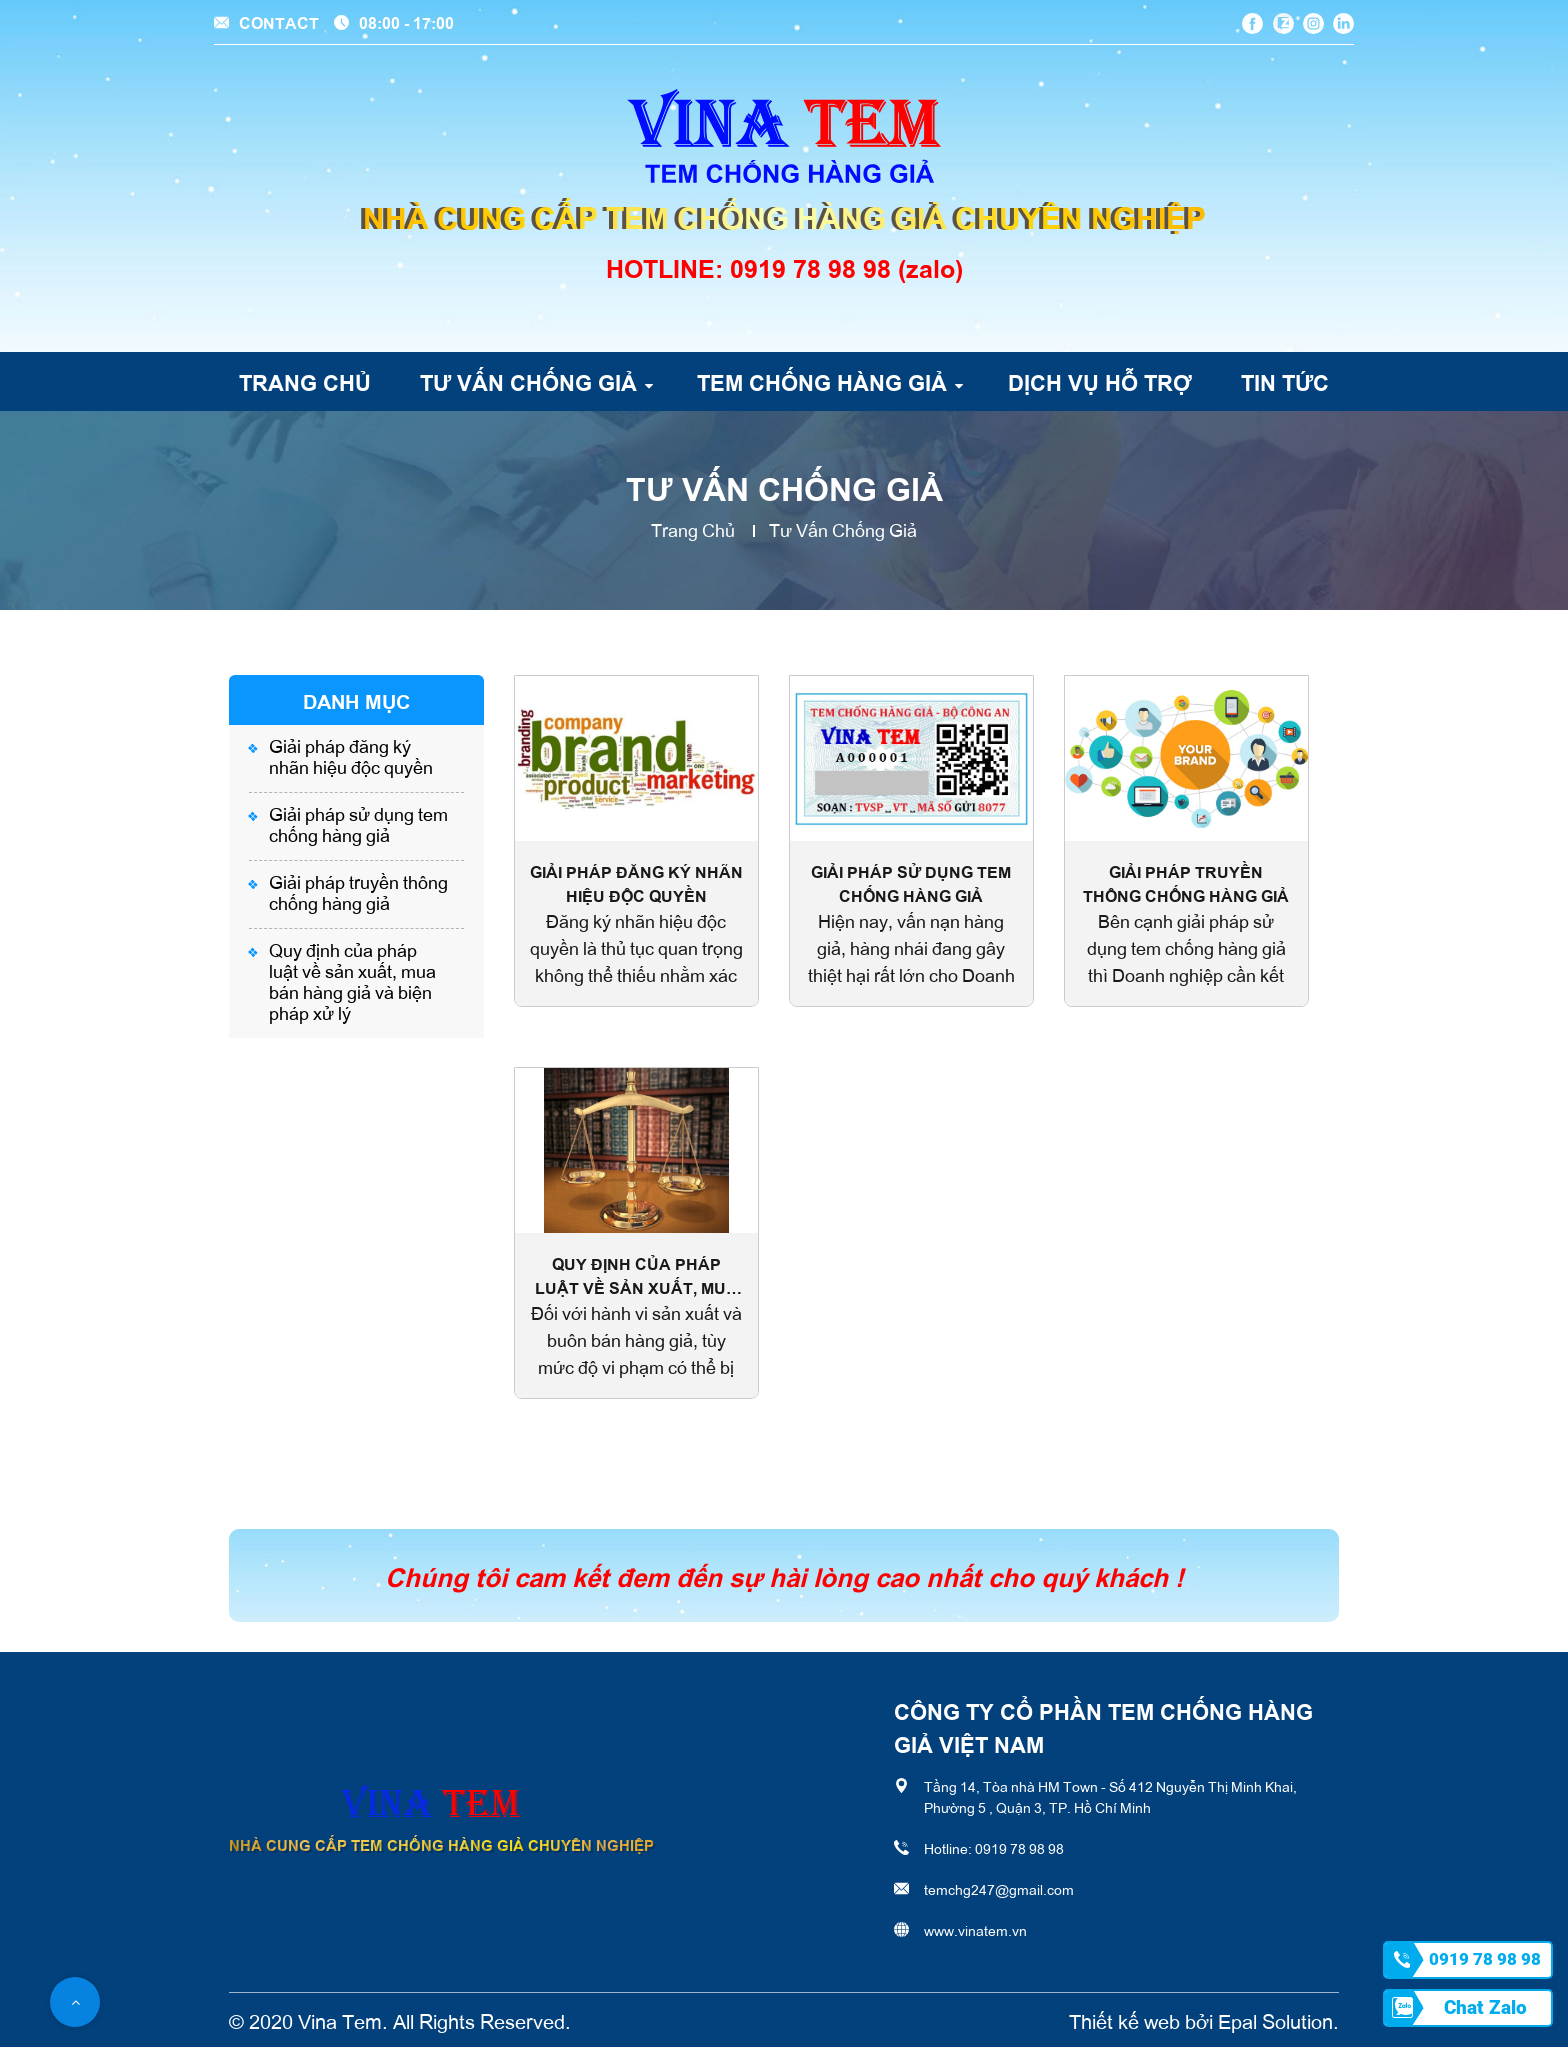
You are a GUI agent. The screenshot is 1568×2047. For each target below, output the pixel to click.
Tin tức (1285, 381)
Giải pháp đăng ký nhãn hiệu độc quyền (351, 755)
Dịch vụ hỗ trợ (1100, 381)
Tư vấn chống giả (528, 381)
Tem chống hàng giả (822, 381)
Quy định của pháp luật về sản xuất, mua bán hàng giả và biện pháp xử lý (352, 980)
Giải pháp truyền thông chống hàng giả (358, 891)
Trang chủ (305, 381)
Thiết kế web (1124, 2020)
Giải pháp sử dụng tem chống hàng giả (358, 823)
